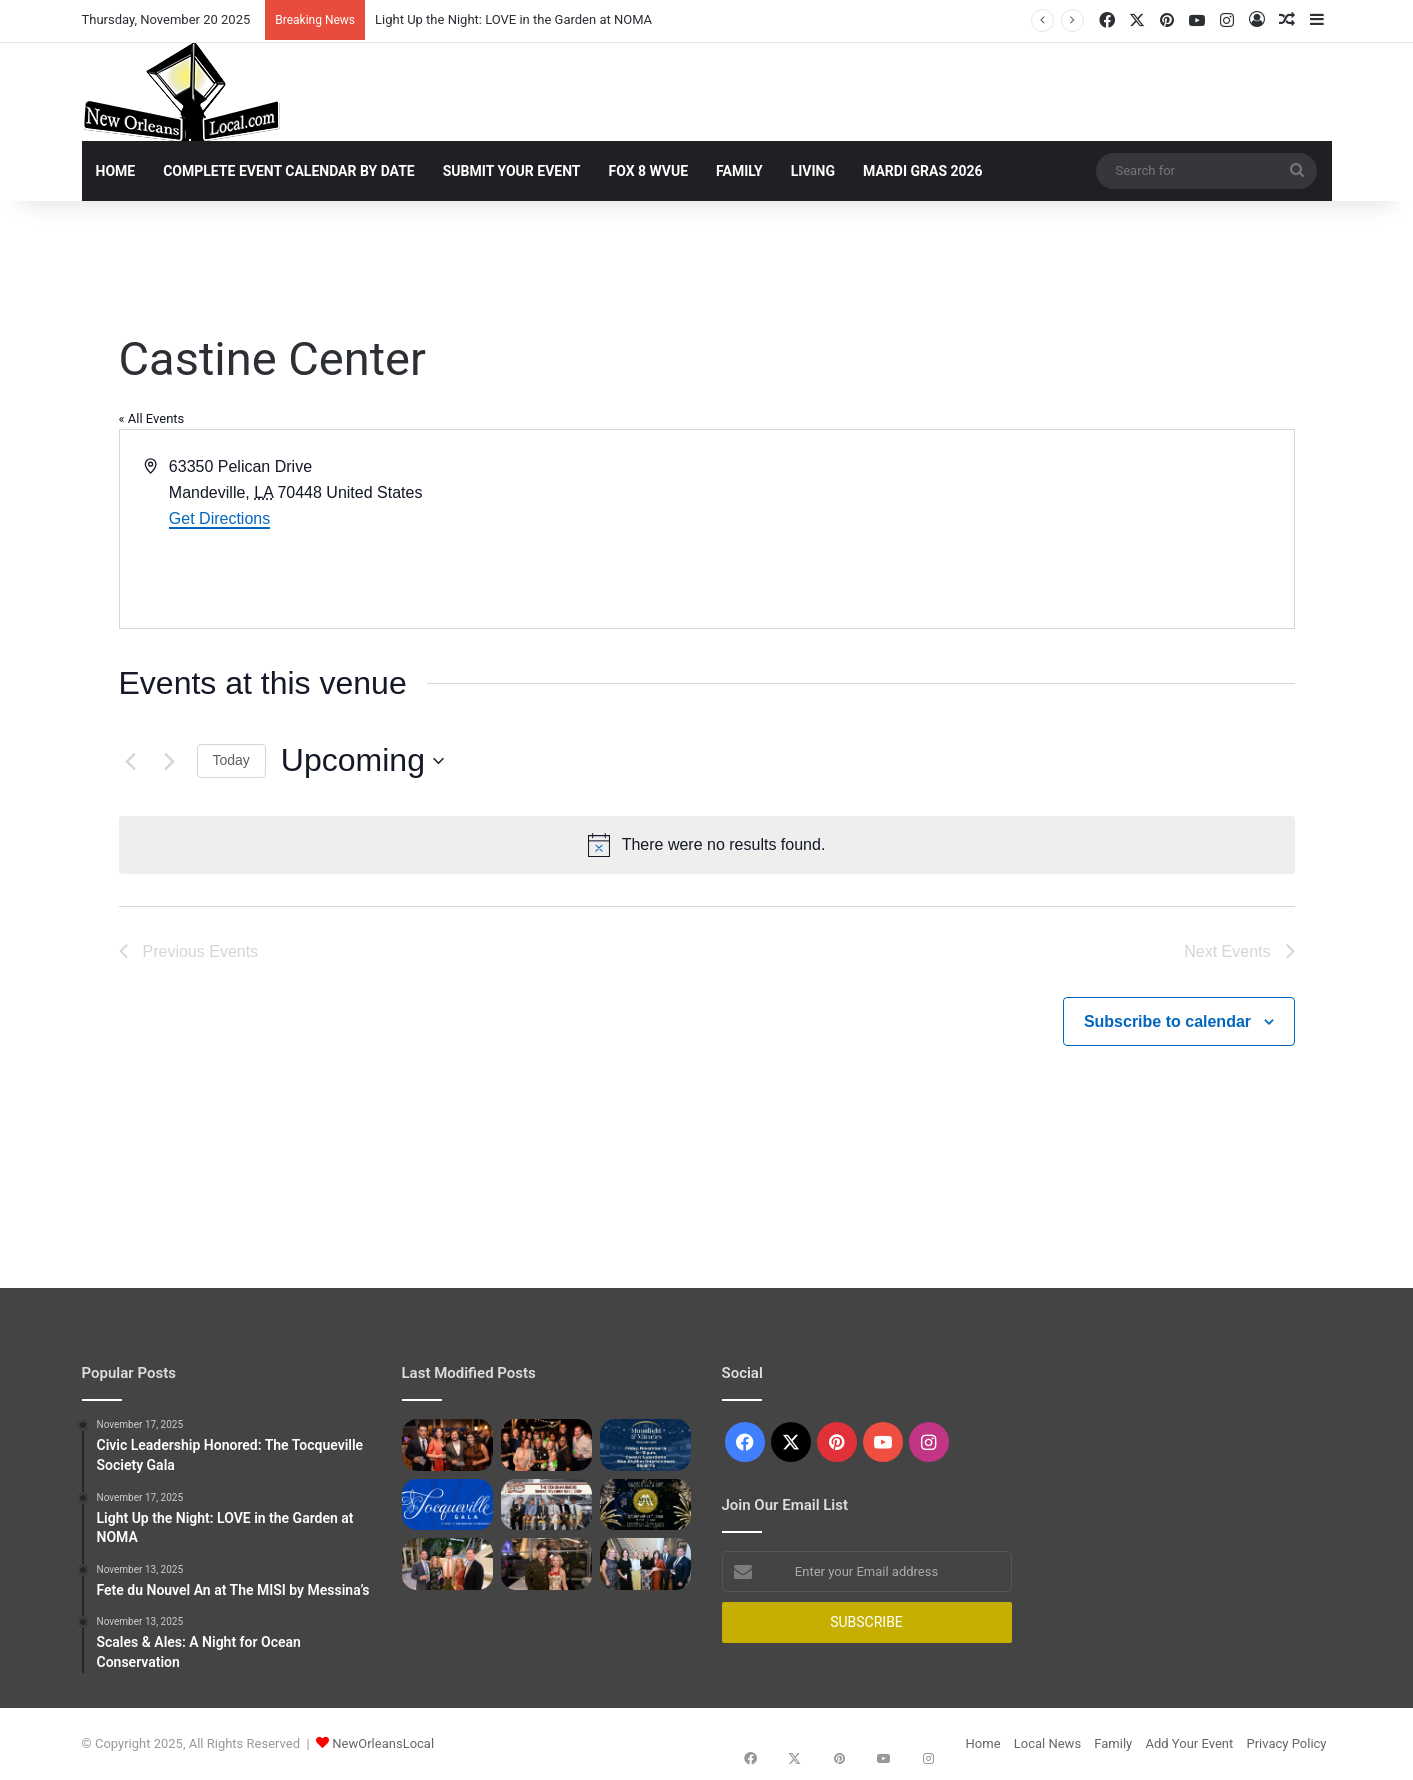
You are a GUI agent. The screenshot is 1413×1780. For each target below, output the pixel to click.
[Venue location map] (999, 529)
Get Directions (219, 518)
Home (116, 171)
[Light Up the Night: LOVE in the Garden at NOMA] (546, 1445)
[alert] (707, 845)
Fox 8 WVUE (649, 171)
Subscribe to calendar (1167, 1021)
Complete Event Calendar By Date (289, 171)
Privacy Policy (1286, 1743)
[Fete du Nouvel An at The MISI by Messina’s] (645, 1505)
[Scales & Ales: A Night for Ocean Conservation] (447, 1564)
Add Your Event (1189, 1743)
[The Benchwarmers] (546, 1505)
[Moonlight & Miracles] (645, 1445)
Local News (1047, 1743)
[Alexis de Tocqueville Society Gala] (447, 1505)
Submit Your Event (512, 171)
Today (231, 760)
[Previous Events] (131, 761)
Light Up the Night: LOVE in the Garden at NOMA (513, 19)
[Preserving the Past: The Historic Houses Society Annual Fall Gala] (645, 1564)
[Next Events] (170, 761)
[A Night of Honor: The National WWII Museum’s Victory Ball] (546, 1564)
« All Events (152, 418)
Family (739, 171)
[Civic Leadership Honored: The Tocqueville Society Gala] (447, 1445)
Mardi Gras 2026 (923, 171)
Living (813, 171)
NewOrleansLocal (383, 1743)
